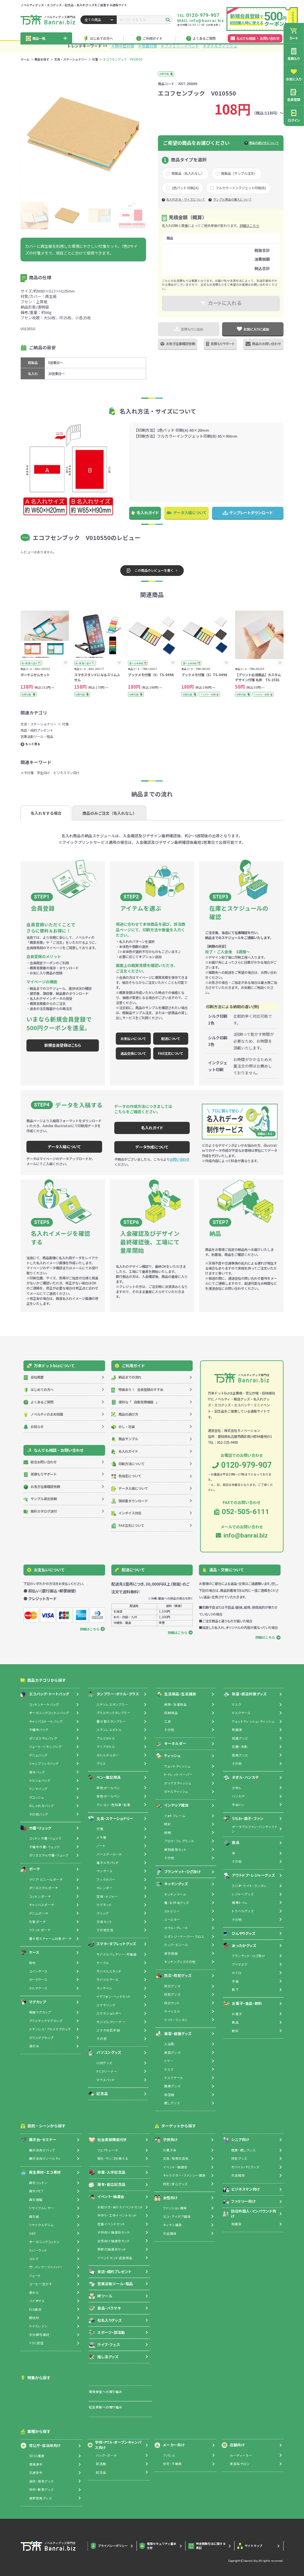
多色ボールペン (108, 1796)
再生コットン (38, 2182)
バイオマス (37, 2301)
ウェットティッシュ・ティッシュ (253, 1721)
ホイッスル (172, 2011)
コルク (34, 2258)
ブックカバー (105, 1879)
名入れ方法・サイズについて (185, 199)
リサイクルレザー (41, 2208)
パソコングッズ (104, 2053)
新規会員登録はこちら (62, 1045)
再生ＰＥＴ (36, 2191)
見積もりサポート (220, 343)
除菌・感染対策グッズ (245, 1694)
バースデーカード (109, 1854)
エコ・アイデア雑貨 (177, 2216)
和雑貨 (236, 2224)
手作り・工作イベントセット (117, 2215)
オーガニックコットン (44, 2242)
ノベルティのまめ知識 (43, 1414)
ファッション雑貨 (175, 2208)
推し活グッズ (103, 2357)
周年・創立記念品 (107, 2185)
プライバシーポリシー (109, 2545)
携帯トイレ (240, 1902)
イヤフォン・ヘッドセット (113, 1996)
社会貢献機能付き (107, 2140)
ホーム (24, 59)
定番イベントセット (111, 2224)
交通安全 (36, 2472)
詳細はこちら (249, 225)
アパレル (169, 2455)
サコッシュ (36, 1797)
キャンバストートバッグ (46, 1721)
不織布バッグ (38, 1729)
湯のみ (34, 2046)
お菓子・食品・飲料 (243, 2004)
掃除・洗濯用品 (175, 1704)
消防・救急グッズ (41, 2481)
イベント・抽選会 (106, 2197)
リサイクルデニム (41, 2225)
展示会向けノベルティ (45, 2158)
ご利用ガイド (149, 38)
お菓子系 (170, 2150)
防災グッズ (172, 1986)
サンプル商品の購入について (232, 199)
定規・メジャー (107, 1896)
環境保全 (36, 2464)
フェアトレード (107, 2150)
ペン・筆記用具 (104, 1778)
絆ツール (100, 2296)
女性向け (166, 2198)
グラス (101, 1763)
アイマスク (240, 1964)
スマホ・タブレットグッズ (112, 1944)
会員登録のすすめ (137, 1389)
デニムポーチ (38, 1913)
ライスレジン (38, 2326)
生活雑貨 (170, 2233)
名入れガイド (145, 512)
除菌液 (237, 1729)
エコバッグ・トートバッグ (44, 1694)
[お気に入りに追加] (65, 663)
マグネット (104, 1904)
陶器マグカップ (40, 2012)
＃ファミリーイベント (180, 46)
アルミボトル (105, 1738)
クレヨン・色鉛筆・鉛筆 (113, 1804)
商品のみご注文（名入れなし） (110, 813)
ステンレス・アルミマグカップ (50, 2029)
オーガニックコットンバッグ (49, 1713)
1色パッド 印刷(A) (185, 187)
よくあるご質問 (201, 38)
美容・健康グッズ (173, 2034)
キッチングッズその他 (179, 1961)
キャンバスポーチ (41, 1904)
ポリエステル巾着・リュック (49, 1855)
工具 (167, 1721)
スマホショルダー (108, 2013)
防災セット (172, 2003)
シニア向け (236, 2140)
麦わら (34, 2292)
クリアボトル (105, 1746)
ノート (101, 1845)
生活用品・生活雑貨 (176, 1694)
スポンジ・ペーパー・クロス (184, 1936)
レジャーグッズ (243, 1894)
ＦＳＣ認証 (36, 2343)
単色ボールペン (108, 1788)
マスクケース (173, 2077)
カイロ (237, 1972)
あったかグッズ (240, 1945)
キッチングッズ (172, 1884)
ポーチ (30, 1869)
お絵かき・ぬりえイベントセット (120, 2207)
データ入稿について (186, 512)
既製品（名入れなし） (188, 173)
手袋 (235, 1981)
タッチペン (104, 1988)
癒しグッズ (172, 2103)
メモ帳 (101, 1837)
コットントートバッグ (44, 1704)
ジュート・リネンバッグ (45, 1746)
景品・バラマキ (105, 2308)
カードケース (38, 1979)
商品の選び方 (124, 1414)
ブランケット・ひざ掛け (178, 1872)
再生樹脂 (36, 2199)
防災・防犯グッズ (173, 1976)
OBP (32, 2233)
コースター (172, 1919)
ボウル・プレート (176, 1928)
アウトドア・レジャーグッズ (249, 1875)
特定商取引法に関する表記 (207, 2546)
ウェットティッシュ (177, 1766)
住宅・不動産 (172, 2463)
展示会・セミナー (38, 2140)
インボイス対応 (126, 1513)
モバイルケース (107, 1979)
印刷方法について (128, 1464)
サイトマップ (250, 2546)
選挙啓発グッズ (40, 2498)
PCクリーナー (106, 2071)
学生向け (43, 772)
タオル (236, 1788)
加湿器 (169, 2094)
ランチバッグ (38, 1788)
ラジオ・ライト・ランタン (249, 1885)
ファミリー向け (239, 2202)
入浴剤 (169, 2044)
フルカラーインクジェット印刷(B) (241, 187)
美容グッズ (172, 2052)
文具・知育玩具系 (176, 2158)
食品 (235, 2022)
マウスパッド (105, 2080)
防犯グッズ (172, 1994)
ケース (29, 1952)
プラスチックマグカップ (46, 2020)
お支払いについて (133, 1038)
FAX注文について (170, 1053)
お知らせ (33, 1427)
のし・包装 (123, 1427)
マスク (169, 2069)
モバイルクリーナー (110, 2022)
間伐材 (34, 2317)
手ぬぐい (238, 1804)
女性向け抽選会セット (113, 2241)
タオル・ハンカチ (241, 1778)
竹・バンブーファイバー (46, 2267)
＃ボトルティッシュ (220, 46)
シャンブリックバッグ (44, 1763)
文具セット (104, 1921)
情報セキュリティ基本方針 (158, 2546)
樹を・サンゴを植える (112, 2158)
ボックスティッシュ (177, 1783)
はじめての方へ (98, 38)
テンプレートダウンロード (248, 512)
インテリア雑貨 (172, 1805)
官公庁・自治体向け (40, 2445)
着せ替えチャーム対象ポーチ (50, 1938)
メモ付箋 (27, 772)
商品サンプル (124, 1439)
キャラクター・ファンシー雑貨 (184, 2175)
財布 (32, 1963)
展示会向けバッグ (42, 2150)
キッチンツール (175, 1894)
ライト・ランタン (176, 2020)
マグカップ (33, 2002)
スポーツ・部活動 (107, 2332)
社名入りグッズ (105, 2320)
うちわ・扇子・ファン (244, 1818)
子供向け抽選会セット (113, 2232)
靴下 (235, 1989)
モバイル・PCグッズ (245, 2167)
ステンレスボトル (108, 1729)
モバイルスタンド (108, 1971)
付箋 (95, 59)
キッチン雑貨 (172, 2225)
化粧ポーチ (37, 1921)
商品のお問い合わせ (263, 343)
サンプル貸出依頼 (40, 1499)
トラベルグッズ (243, 1911)
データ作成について (151, 1147)
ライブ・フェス (104, 2345)
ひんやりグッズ (240, 1933)
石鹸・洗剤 (240, 1746)
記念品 (98, 2094)
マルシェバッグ (39, 1780)
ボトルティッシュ (176, 1791)
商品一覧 (46, 38)
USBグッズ (104, 2063)
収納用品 (171, 1713)
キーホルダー (171, 1744)
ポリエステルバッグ (43, 1738)
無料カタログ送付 (40, 1511)
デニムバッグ (38, 1755)
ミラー (169, 2061)
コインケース (38, 1971)
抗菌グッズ (240, 1738)
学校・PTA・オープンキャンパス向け (115, 2445)
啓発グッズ (240, 1755)
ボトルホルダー (107, 1755)
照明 (167, 1832)
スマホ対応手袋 (108, 2030)
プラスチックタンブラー (113, 1713)
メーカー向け (169, 2445)
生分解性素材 (39, 2334)
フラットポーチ (40, 1930)
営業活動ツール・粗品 (36, 736)
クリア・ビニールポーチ (46, 1879)
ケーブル (102, 1963)
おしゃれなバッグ (41, 1805)
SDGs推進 (37, 2455)
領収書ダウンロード (129, 1501)
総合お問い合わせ (40, 1462)
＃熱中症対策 (122, 46)
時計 (167, 1824)
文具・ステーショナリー (70, 59)
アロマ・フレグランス (179, 1841)
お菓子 (237, 2014)
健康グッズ (172, 2086)
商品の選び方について (264, 143)
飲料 (235, 2031)
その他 (101, 2038)
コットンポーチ (40, 1896)
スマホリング (105, 2005)
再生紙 (34, 2216)
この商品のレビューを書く (150, 570)
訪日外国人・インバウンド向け (249, 2213)
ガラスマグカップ (41, 2037)
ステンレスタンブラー (112, 1704)
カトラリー (172, 1911)
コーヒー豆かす (40, 2284)
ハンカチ (238, 1796)
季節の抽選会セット (112, 2249)
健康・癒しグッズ (243, 2150)
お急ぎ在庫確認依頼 (177, 343)
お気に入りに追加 (253, 329)
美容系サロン (240, 2463)
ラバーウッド (38, 2250)
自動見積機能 (135, 1402)
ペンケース (104, 1871)
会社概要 (33, 1377)
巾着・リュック (35, 1828)
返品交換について (133, 1053)
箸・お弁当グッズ (176, 1902)
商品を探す (41, 59)
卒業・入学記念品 (107, 2172)
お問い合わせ (179, 1159)
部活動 (101, 2463)
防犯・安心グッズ (175, 2184)
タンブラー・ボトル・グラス (113, 1694)
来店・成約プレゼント (36, 730)
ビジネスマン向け (66, 772)
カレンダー (104, 1888)
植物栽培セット (175, 1849)
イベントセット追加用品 (114, 2258)
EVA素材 (35, 2309)
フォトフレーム (174, 1815)
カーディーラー (241, 2455)
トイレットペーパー (178, 1774)
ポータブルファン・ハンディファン (254, 1829)
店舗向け (233, 2445)
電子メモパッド (107, 1862)
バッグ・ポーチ (106, 2455)
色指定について (126, 1476)
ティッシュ (168, 1756)
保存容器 (171, 1953)
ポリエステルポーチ (43, 1888)
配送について (170, 1038)
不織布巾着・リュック (44, 1847)
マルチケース (38, 1988)
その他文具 (104, 1930)
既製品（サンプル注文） (239, 173)
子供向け (166, 2140)
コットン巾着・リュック (45, 1838)
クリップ (102, 1913)
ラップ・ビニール (176, 1945)
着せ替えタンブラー (111, 1721)
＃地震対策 (147, 46)
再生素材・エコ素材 (40, 2172)
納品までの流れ (126, 1377)
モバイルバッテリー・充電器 (116, 1954)
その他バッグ (38, 1814)
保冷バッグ (37, 1772)
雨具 (232, 1843)
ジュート (35, 2275)
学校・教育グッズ (41, 2489)
